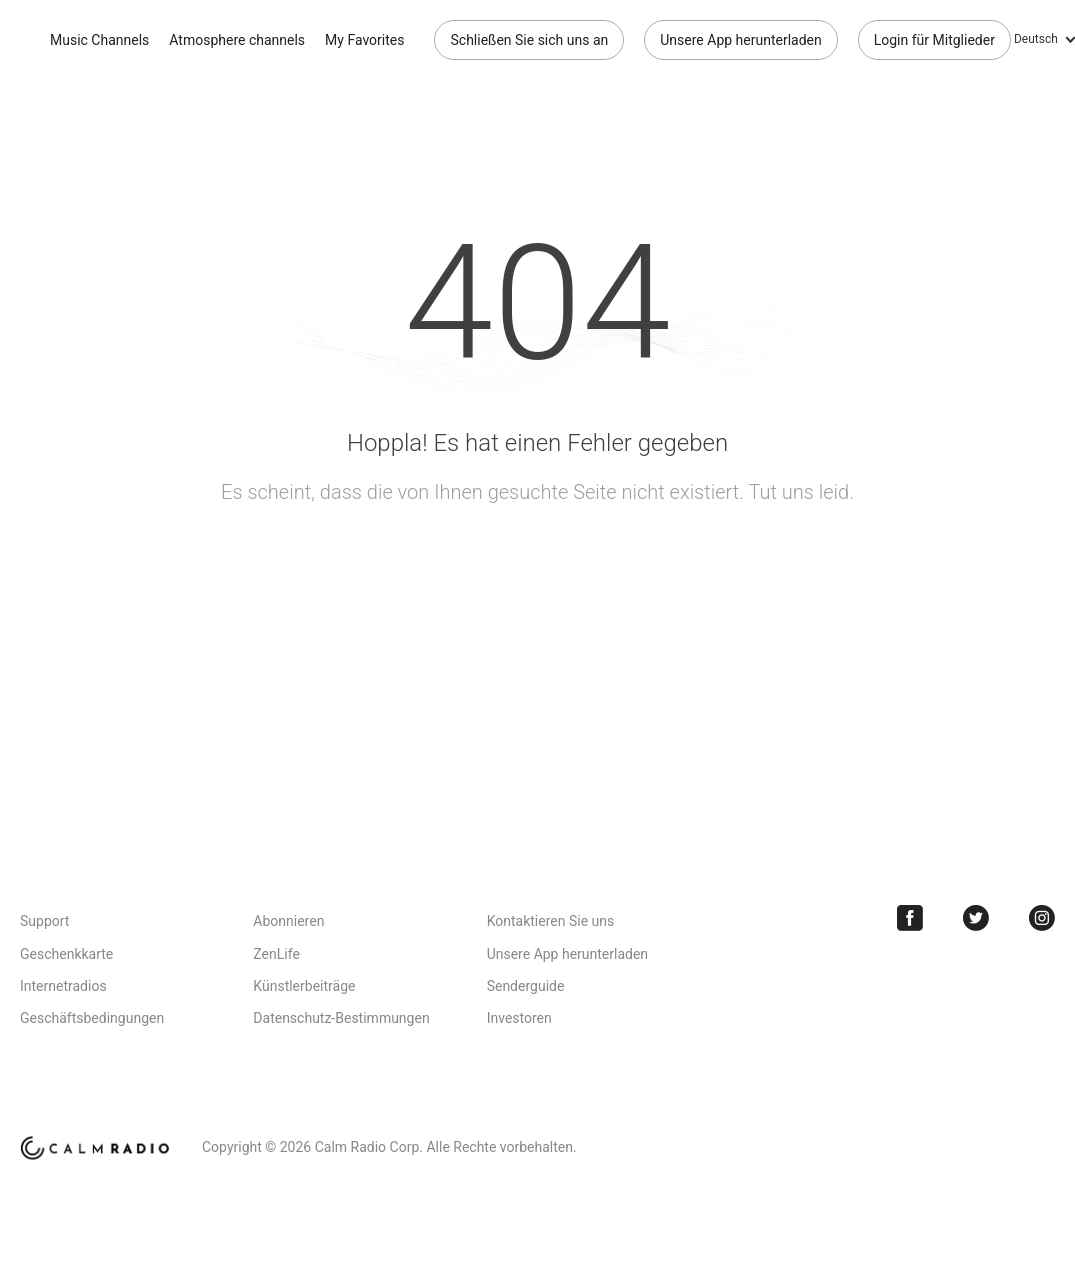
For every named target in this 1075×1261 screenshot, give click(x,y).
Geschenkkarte (66, 954)
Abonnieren (288, 921)
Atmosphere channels (237, 40)
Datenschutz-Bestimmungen (341, 1018)
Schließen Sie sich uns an (529, 40)
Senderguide (526, 986)
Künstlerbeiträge (304, 986)
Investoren (519, 1018)
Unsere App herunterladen (740, 40)
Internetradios (63, 986)
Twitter (976, 918)
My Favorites (364, 40)
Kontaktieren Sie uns (551, 921)
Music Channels (99, 40)
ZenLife (276, 954)
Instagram (1042, 918)
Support (44, 921)
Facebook (910, 918)
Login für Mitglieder (934, 40)
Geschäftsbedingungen (92, 1018)
